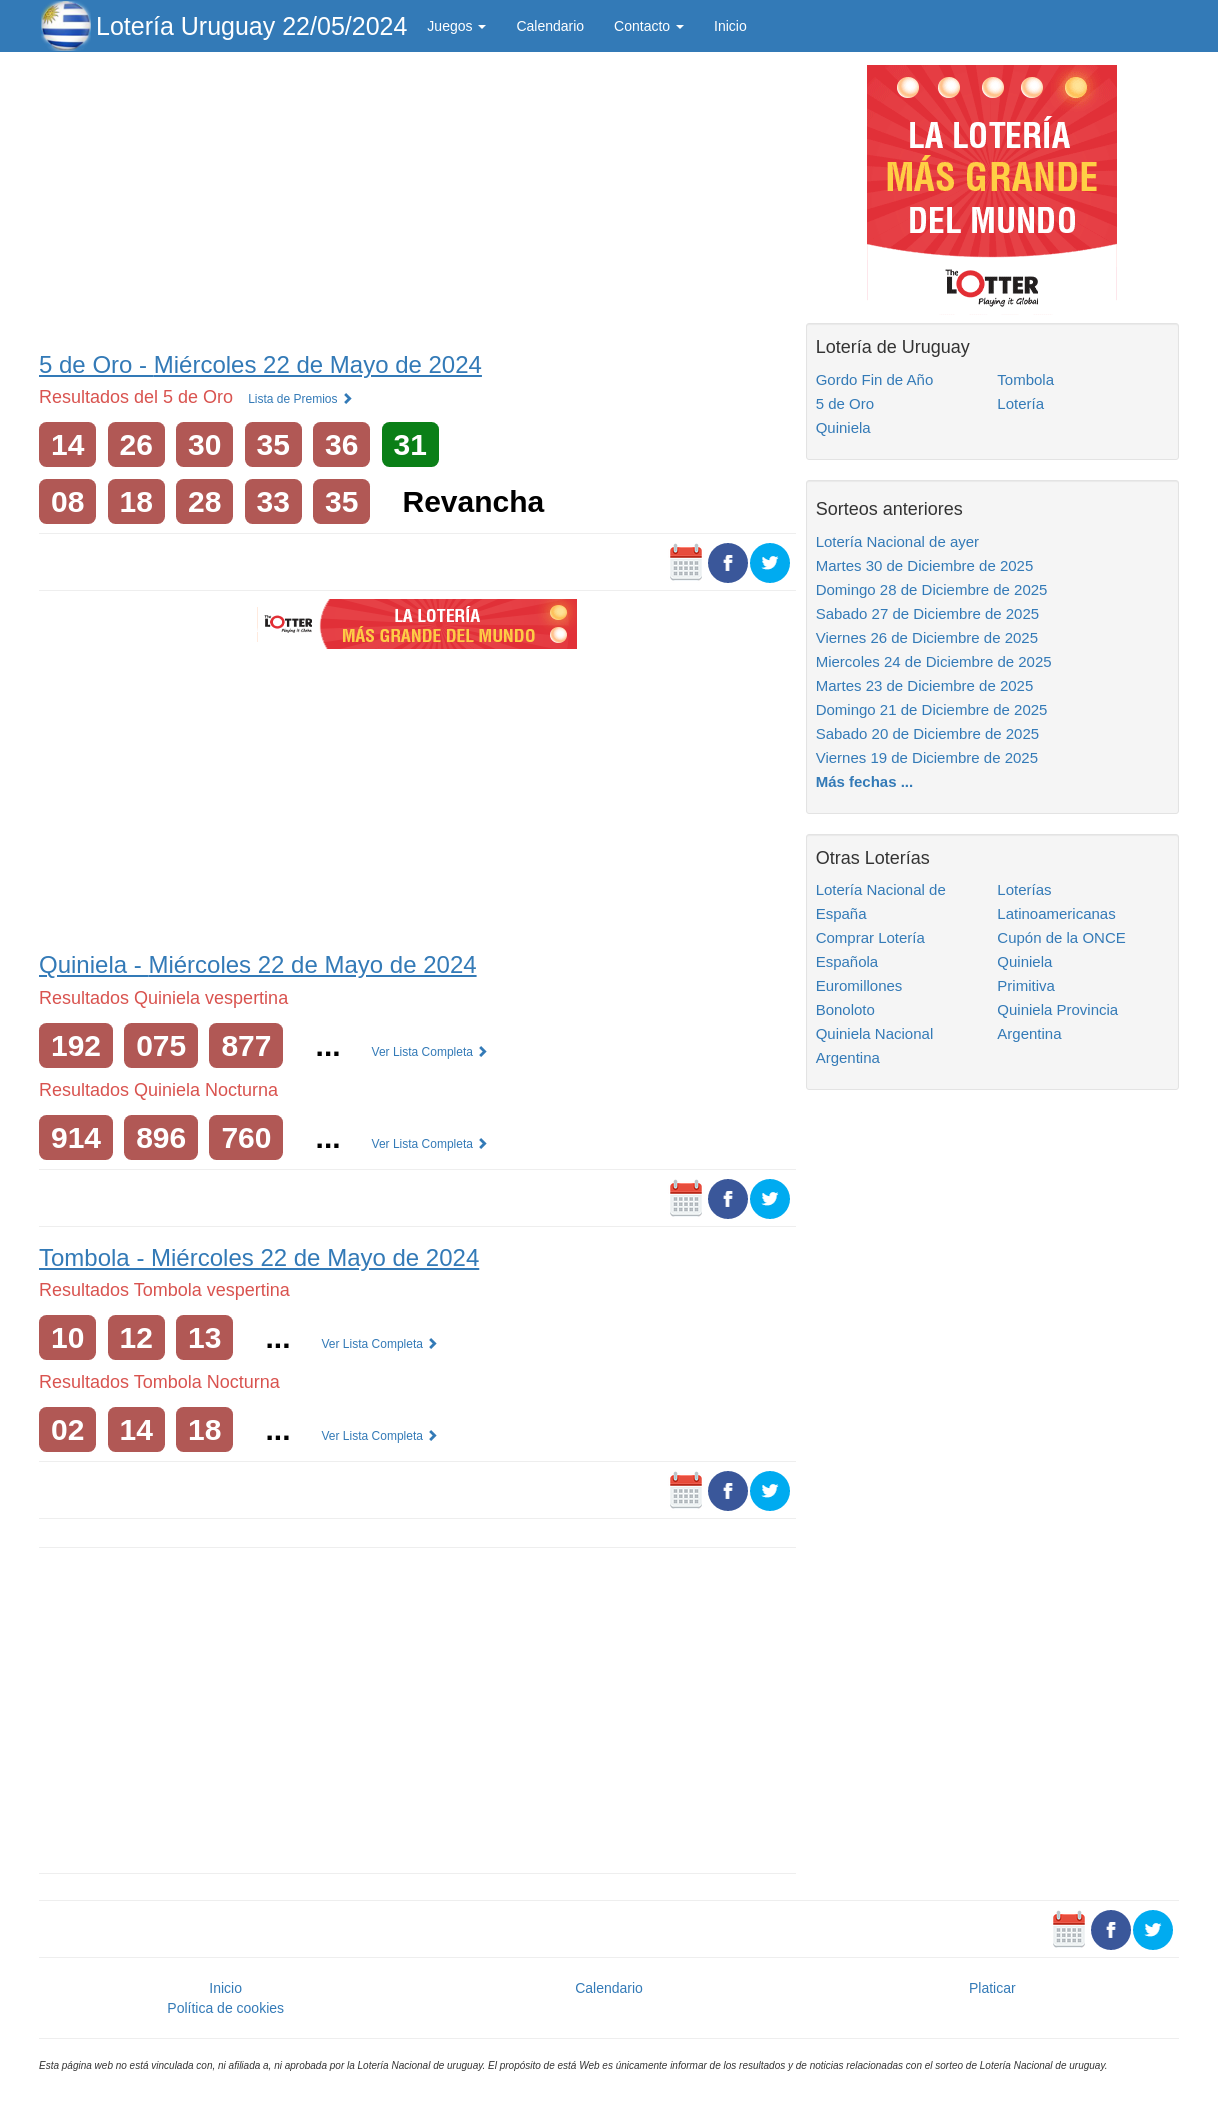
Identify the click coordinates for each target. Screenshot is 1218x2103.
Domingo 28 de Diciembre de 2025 (932, 589)
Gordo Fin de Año (875, 379)
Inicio (730, 26)
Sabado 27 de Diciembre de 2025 (928, 613)
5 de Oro (845, 403)
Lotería (1020, 403)
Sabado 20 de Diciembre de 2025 (928, 733)
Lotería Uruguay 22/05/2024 (251, 26)
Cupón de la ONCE (1061, 937)
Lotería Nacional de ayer (897, 541)
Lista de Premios (300, 399)
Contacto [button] (649, 26)
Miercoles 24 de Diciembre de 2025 (934, 661)
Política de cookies (225, 2008)
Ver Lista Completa (430, 1052)
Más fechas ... (865, 781)
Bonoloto (845, 1009)
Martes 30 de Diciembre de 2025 (925, 565)
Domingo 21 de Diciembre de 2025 (932, 709)
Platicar (992, 1988)
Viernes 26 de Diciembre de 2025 (927, 637)
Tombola (1025, 379)
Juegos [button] (456, 26)
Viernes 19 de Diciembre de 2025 (927, 757)
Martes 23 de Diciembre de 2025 (925, 685)
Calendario (550, 26)
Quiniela (843, 427)
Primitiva (1026, 985)
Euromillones (859, 985)
